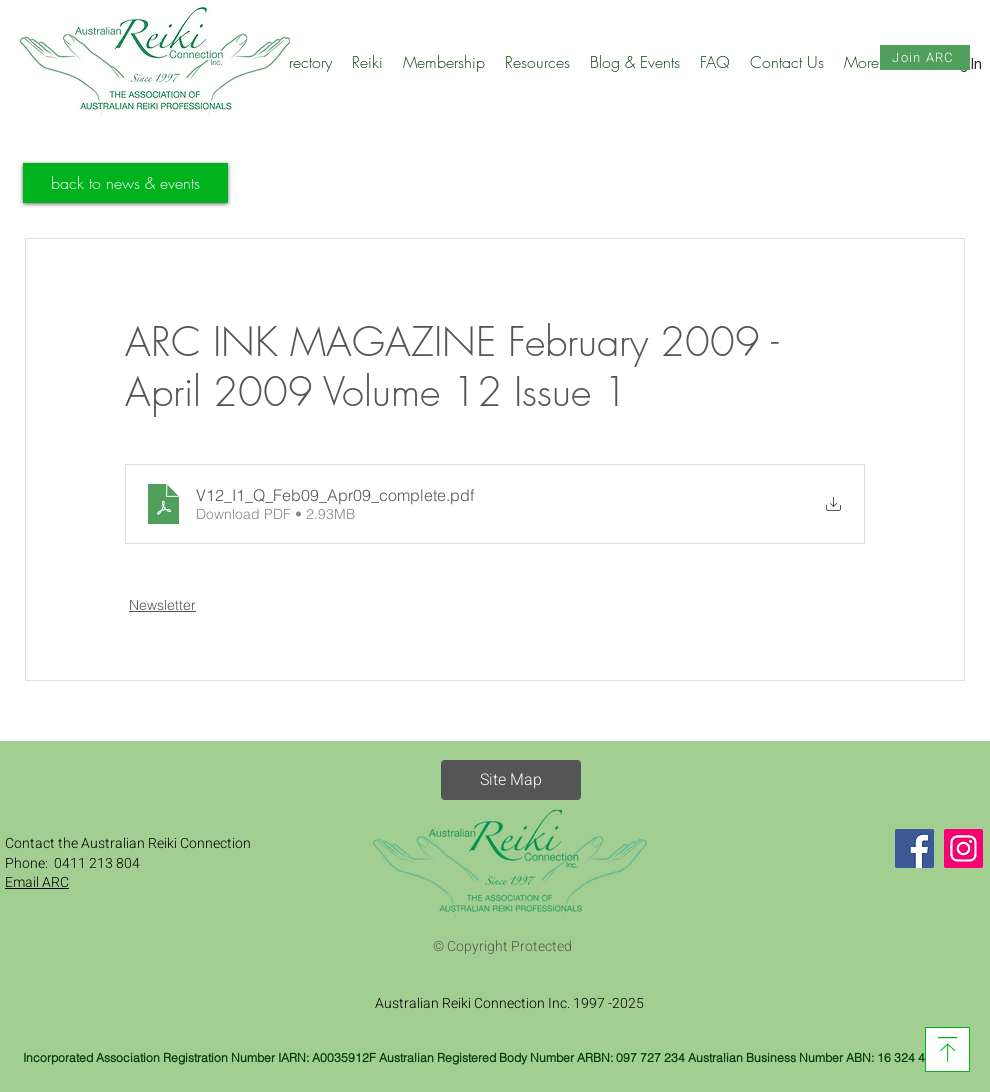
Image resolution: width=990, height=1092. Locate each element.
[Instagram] (963, 848)
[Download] (947, 1049)
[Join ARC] (925, 57)
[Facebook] (914, 848)
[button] (303, 62)
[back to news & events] (125, 183)
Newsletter (162, 605)
